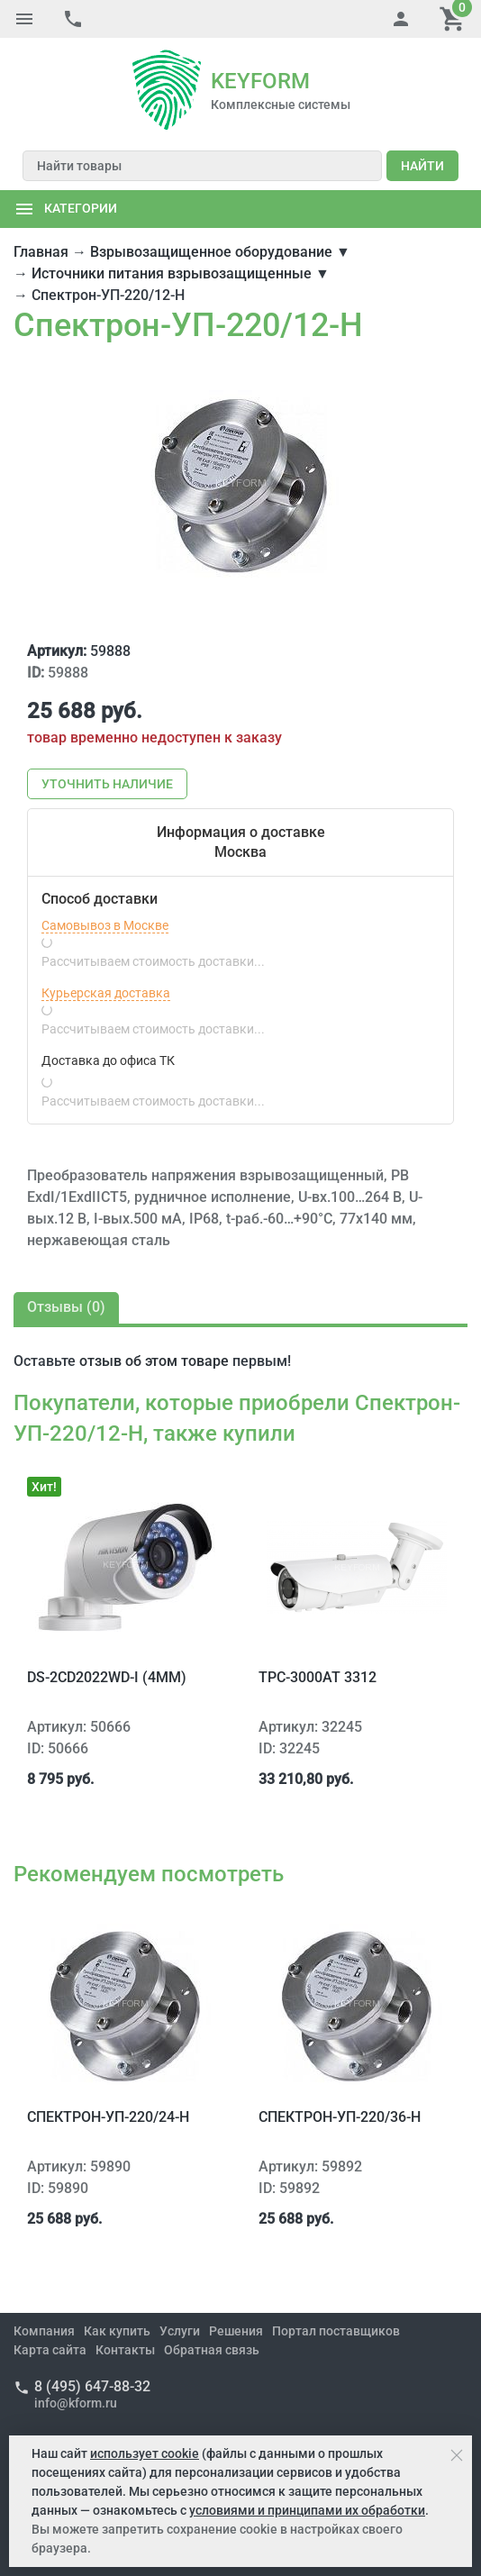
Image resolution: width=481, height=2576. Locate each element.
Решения (236, 2331)
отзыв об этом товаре (154, 1361)
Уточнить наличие (107, 784)
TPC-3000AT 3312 (318, 1677)
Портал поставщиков (336, 2331)
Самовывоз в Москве (104, 925)
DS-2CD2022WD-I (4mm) (106, 1677)
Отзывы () (66, 1306)
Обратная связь (211, 2350)
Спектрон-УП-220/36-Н (340, 2116)
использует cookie (144, 2453)
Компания (44, 2331)
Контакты (125, 2350)
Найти (422, 166)
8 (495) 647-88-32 (92, 2386)
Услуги (179, 2331)
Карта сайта (50, 2350)
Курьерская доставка (105, 993)
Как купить (117, 2331)
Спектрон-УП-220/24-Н (108, 2116)
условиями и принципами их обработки (307, 2510)
